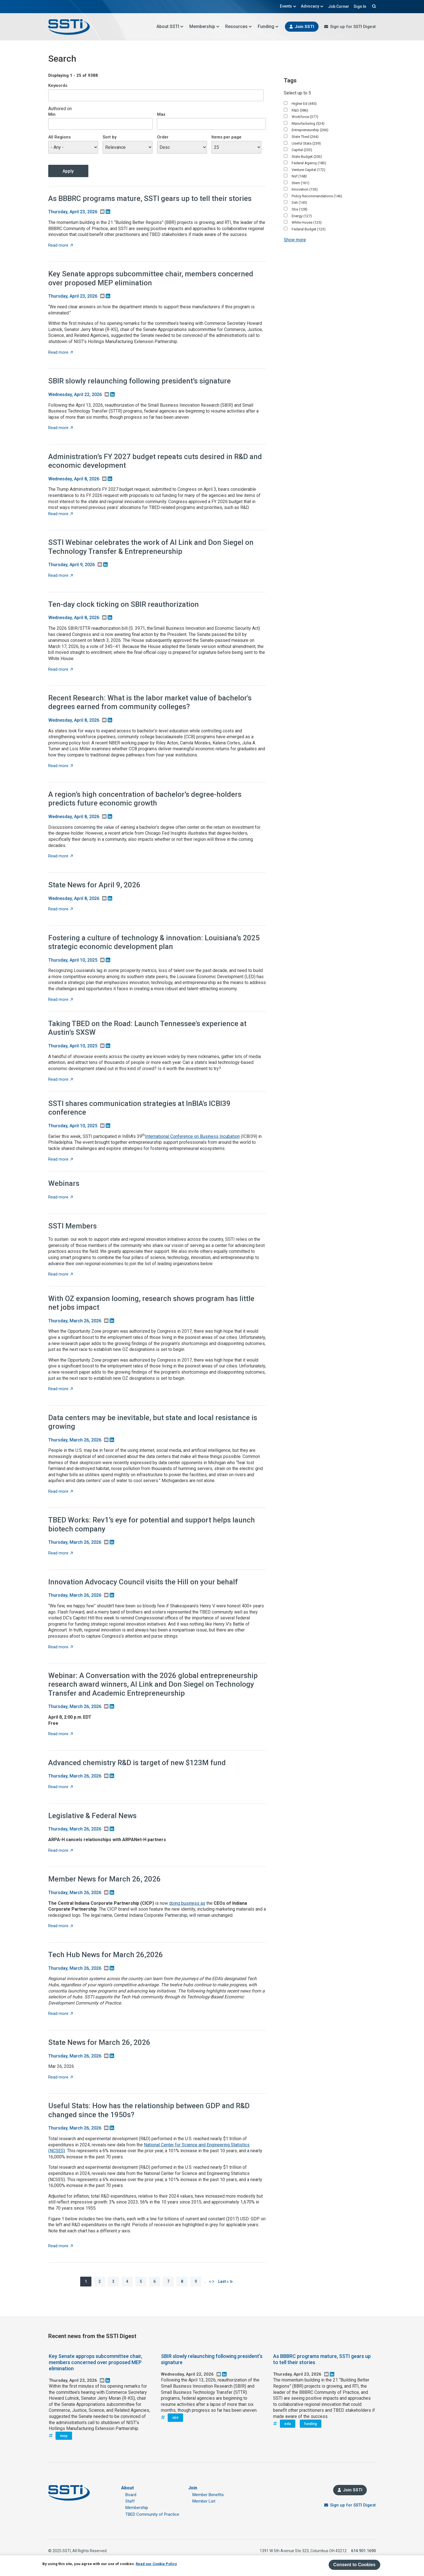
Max (161, 114)
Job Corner (338, 6)
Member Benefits (208, 2494)
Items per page (226, 137)
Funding (268, 26)
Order (163, 137)
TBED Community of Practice (152, 2514)
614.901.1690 (363, 2551)
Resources (238, 26)
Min (52, 114)
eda (287, 2424)
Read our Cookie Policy (156, 2564)
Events (288, 6)
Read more (60, 245)
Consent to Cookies (354, 2564)
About (127, 2488)
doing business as (187, 1903)
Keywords (57, 85)
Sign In (360, 6)
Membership (204, 26)
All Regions (59, 137)
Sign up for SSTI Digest (353, 26)
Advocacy (312, 6)
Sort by (109, 137)
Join (192, 2488)
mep (64, 2436)
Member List (203, 2501)
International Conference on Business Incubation (192, 1136)
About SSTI (170, 26)
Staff (130, 2501)
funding (310, 2424)
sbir (175, 2417)
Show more (295, 239)
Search (373, 6)
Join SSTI (304, 26)
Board (130, 2494)
